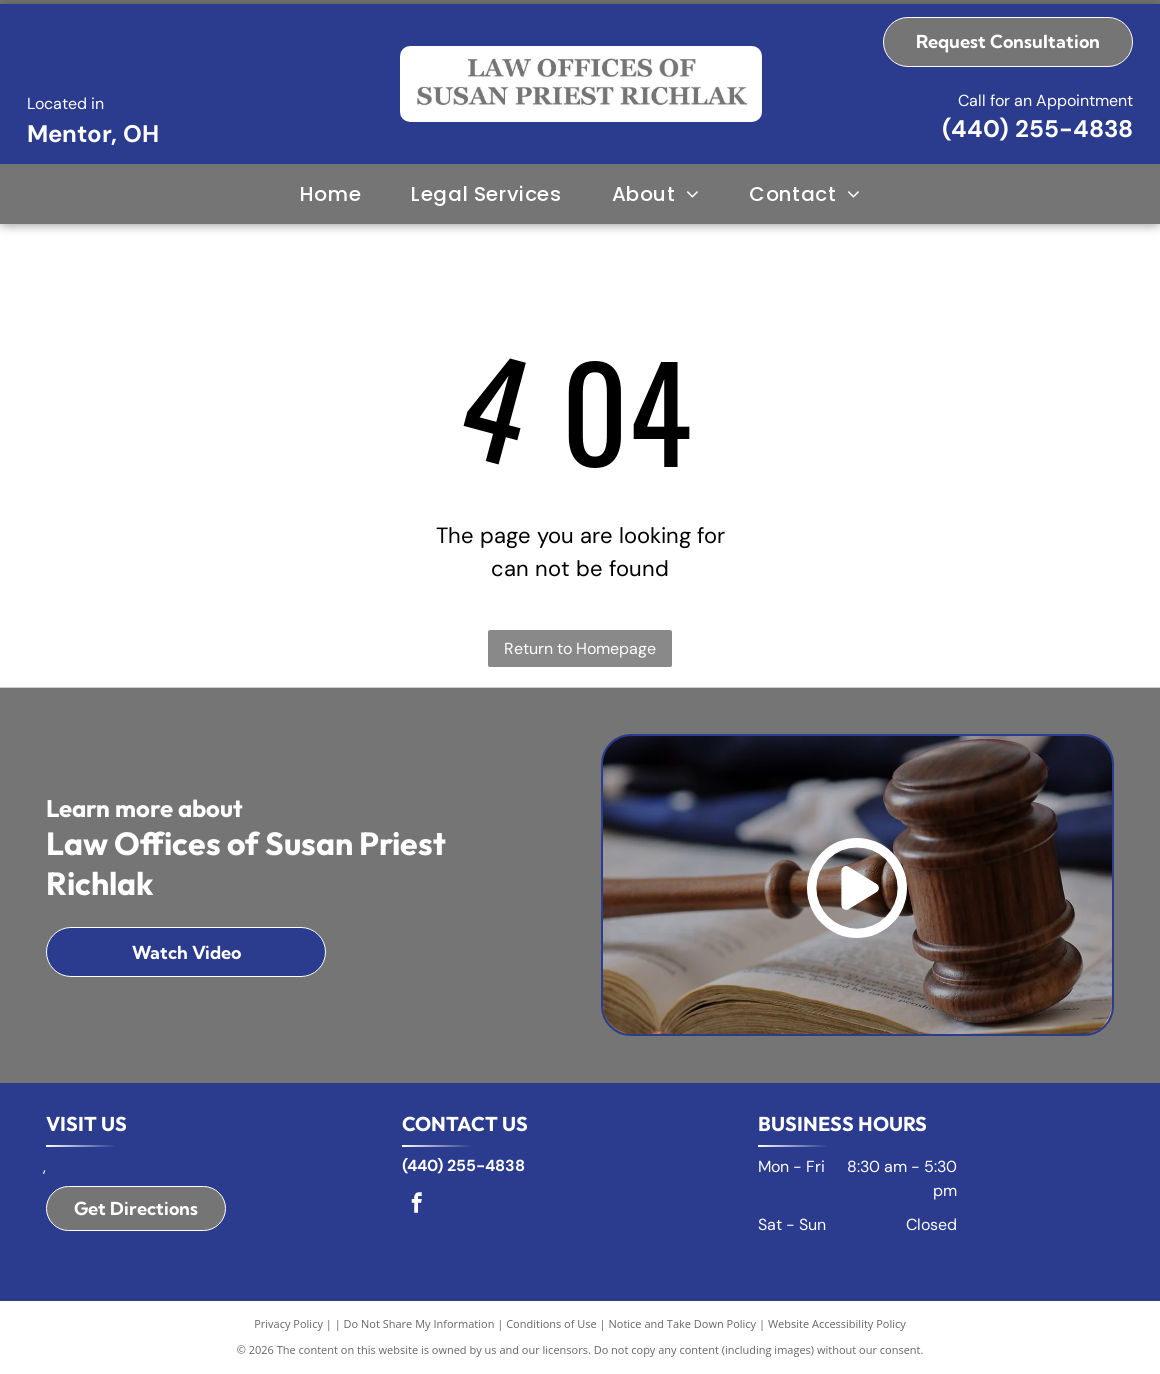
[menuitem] (330, 194)
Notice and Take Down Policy (683, 1323)
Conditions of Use (551, 1323)
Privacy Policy (288, 1323)
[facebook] (417, 1205)
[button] (486, 194)
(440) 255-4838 (1037, 128)
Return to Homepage (580, 648)
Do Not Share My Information (419, 1323)
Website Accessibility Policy (837, 1323)
